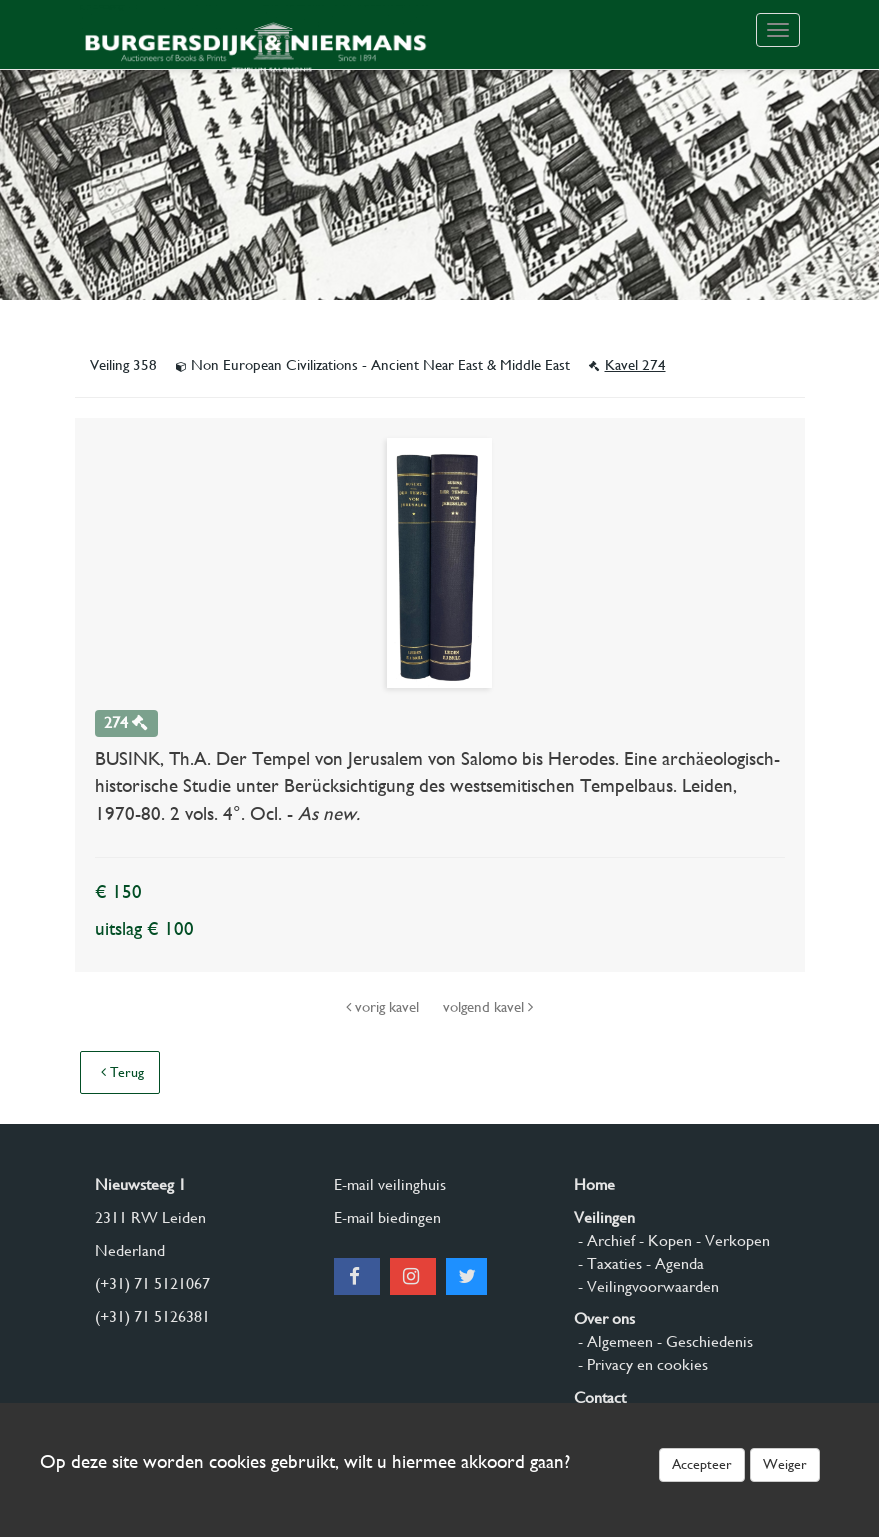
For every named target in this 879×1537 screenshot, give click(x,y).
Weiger (785, 1464)
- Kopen (663, 1240)
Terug (122, 1072)
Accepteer (702, 1464)
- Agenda (673, 1263)
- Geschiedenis (703, 1341)
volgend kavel (488, 1007)
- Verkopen (731, 1240)
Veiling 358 (125, 365)
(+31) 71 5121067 (152, 1283)
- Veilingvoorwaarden (646, 1286)
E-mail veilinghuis (390, 1184)
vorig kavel (384, 1007)
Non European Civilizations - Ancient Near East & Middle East (375, 365)
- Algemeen (613, 1341)
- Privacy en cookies (641, 1364)
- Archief (604, 1240)
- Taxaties (608, 1263)
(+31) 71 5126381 (152, 1316)
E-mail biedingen (387, 1217)
